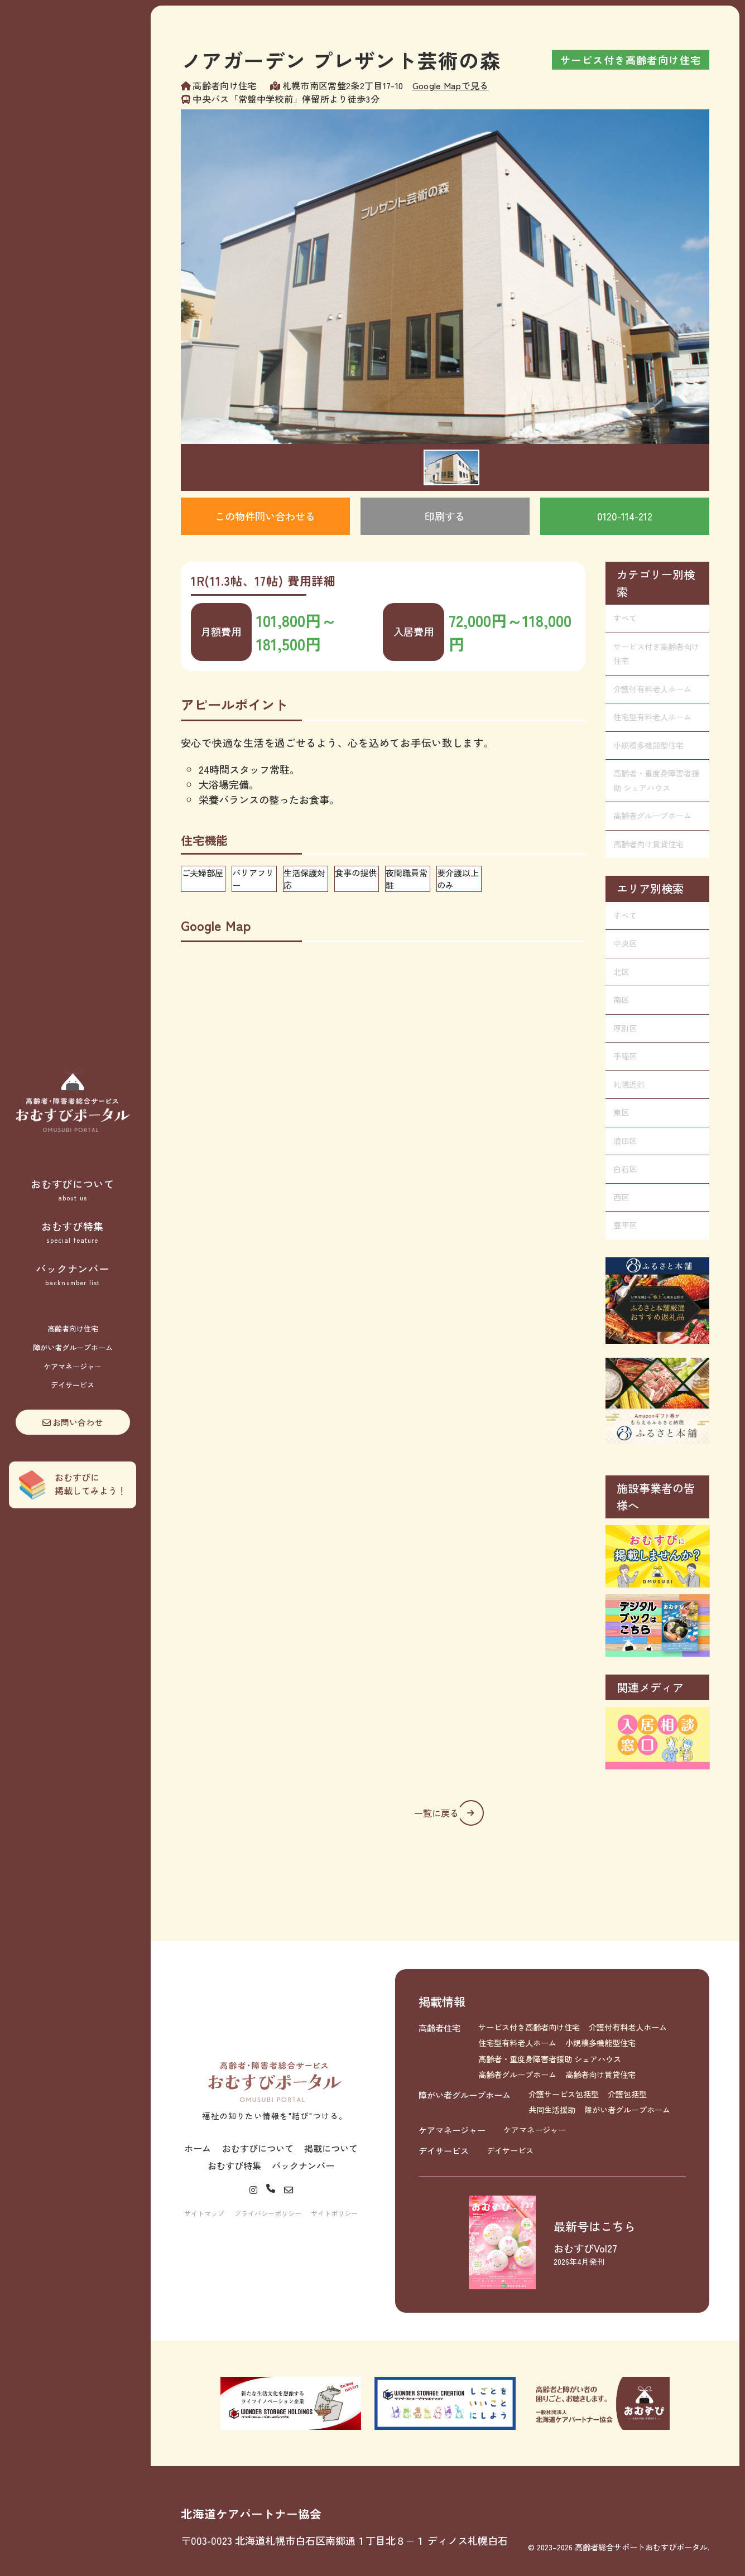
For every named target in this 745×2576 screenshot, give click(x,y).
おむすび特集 (72, 1232)
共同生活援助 (551, 2109)
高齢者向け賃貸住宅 (648, 844)
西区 (621, 1197)
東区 (621, 1112)
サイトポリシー (334, 2213)
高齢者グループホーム (652, 815)
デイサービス (72, 1384)
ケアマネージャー (73, 1366)
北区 (621, 971)
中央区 (625, 943)
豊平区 (625, 1225)
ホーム (197, 2148)
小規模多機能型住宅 (648, 745)
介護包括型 (627, 2094)
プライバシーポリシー (267, 2213)
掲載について (331, 2148)
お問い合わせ (72, 1422)
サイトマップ (204, 2213)
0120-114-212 (624, 516)
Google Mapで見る (450, 85)
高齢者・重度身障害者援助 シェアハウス (656, 780)
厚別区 (625, 1028)
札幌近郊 (629, 1084)
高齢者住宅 (439, 2028)
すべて (625, 618)
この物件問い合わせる (265, 516)
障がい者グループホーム (73, 1347)
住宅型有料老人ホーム (652, 716)
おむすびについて (72, 1189)
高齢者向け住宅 (72, 1328)
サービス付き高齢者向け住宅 (656, 654)
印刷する (445, 516)
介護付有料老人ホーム (652, 688)
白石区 (625, 1168)
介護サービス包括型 (563, 2094)
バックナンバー (72, 1274)
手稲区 (625, 1056)
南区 (621, 999)
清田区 (625, 1140)
